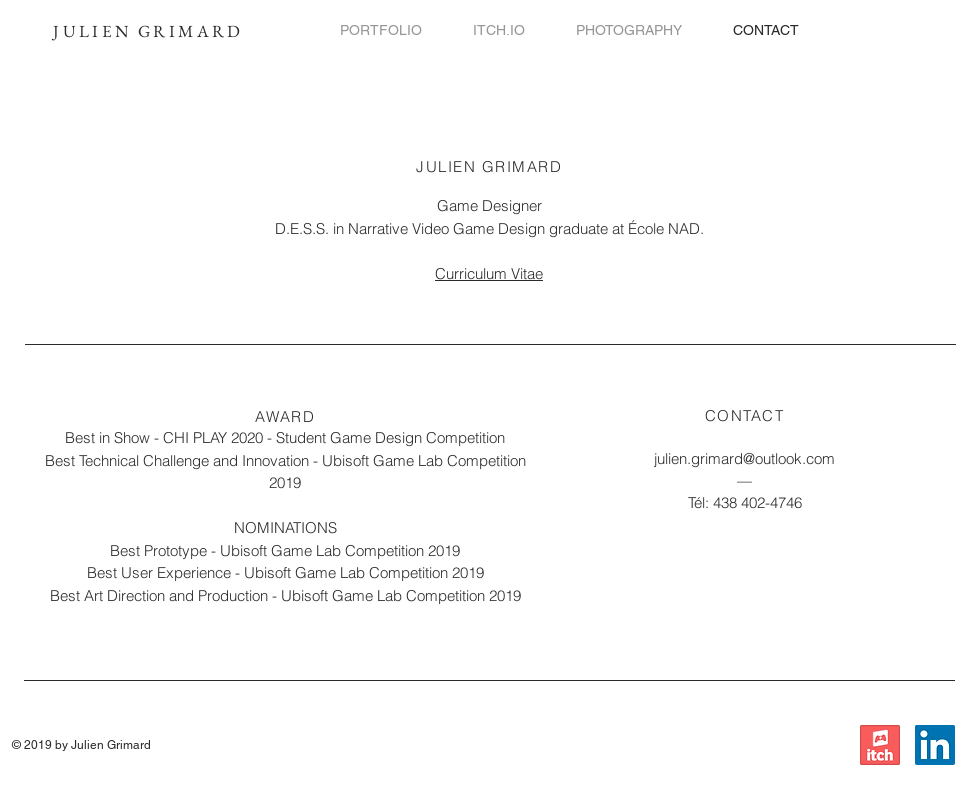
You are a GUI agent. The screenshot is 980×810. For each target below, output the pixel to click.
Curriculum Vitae (489, 273)
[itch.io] (880, 745)
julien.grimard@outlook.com (744, 458)
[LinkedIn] (935, 745)
